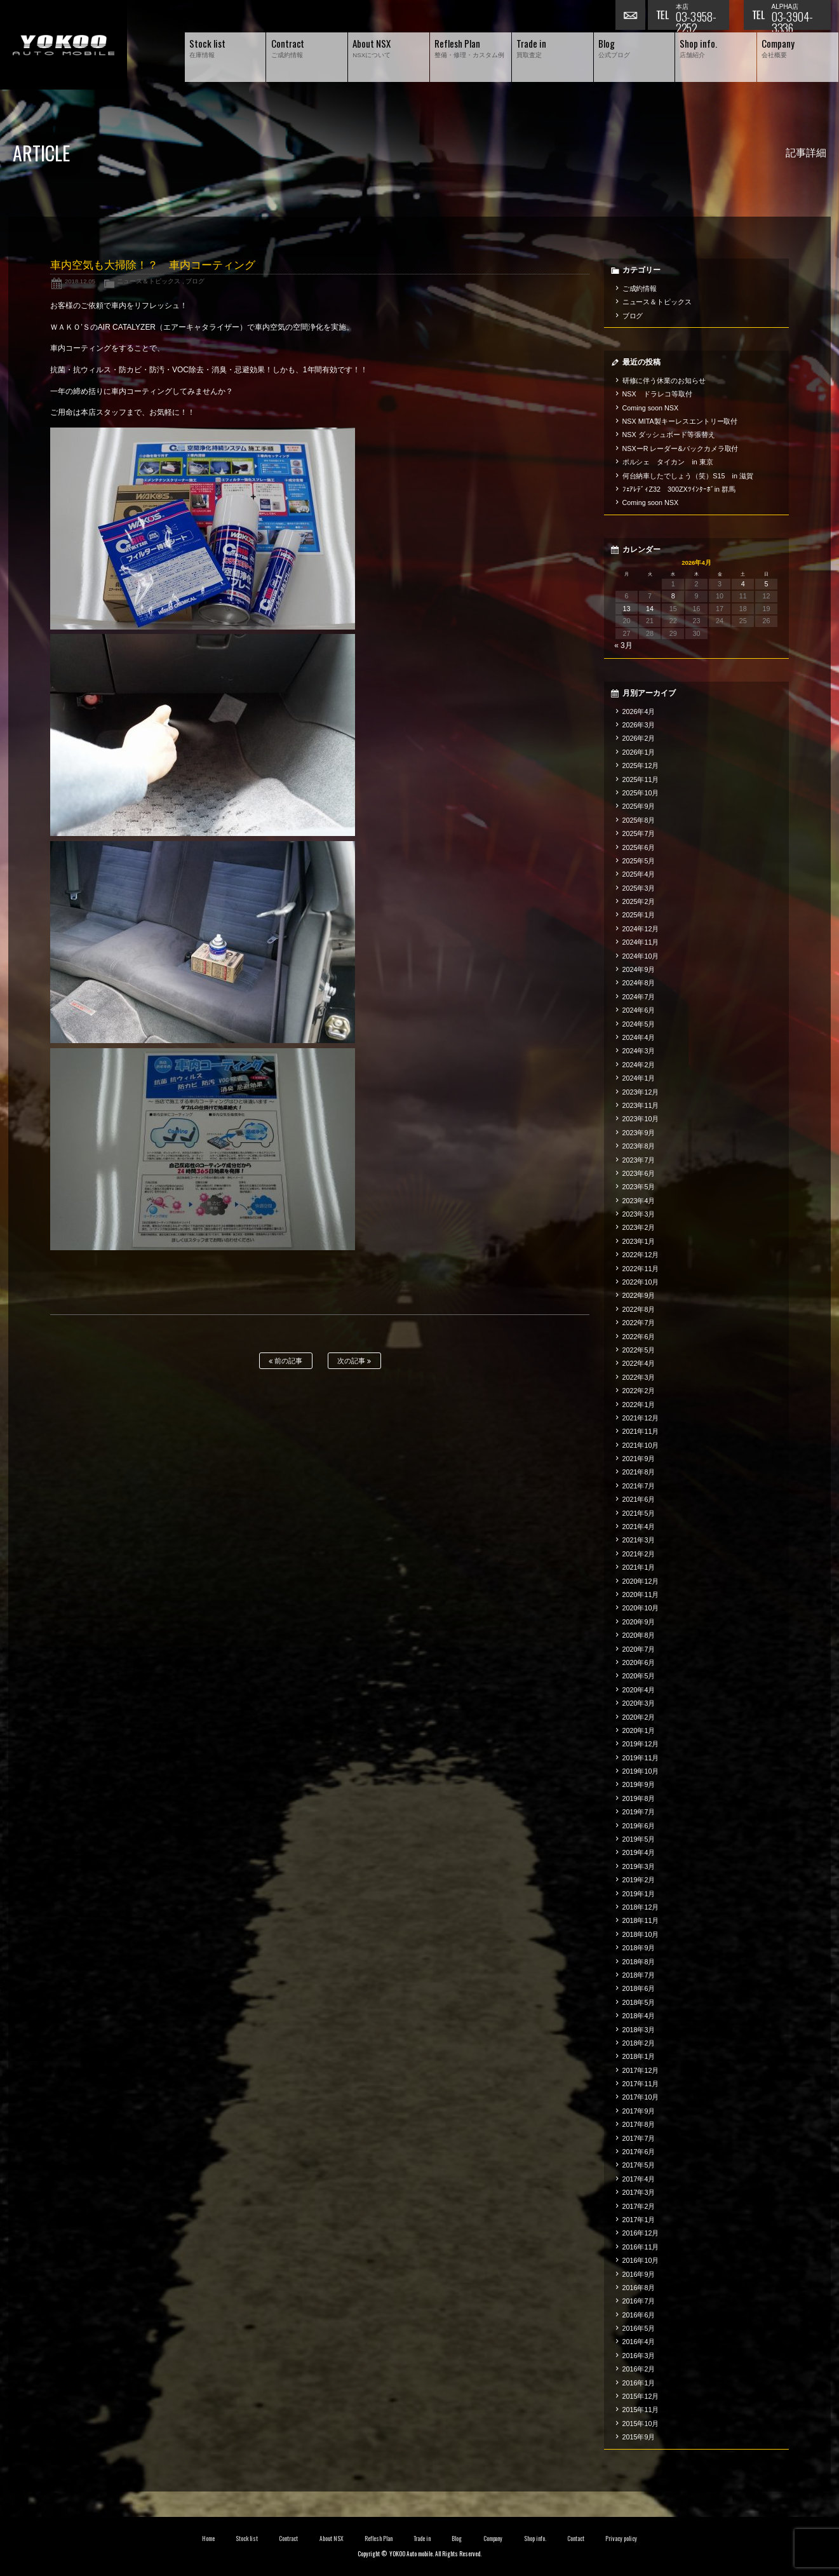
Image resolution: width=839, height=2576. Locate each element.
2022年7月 (638, 1322)
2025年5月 (638, 861)
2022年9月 (638, 1295)
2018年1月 (638, 2056)
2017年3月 (638, 2192)
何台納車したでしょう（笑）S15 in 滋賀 (687, 476)
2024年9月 (638, 969)
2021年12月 (640, 1418)
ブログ (195, 281)
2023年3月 (638, 1214)
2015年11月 (640, 2409)
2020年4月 (638, 1690)
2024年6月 (638, 1010)
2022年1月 (638, 1404)
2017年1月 (638, 2219)
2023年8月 (638, 1146)
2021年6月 (638, 1499)
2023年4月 (638, 1200)
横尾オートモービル (63, 45)
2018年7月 (638, 1975)
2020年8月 (638, 1635)
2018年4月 (638, 2016)
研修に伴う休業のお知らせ (664, 380)
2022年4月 (638, 1363)
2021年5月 (638, 1513)
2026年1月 (638, 752)
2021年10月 (640, 1445)
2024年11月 (640, 942)
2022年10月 (640, 1282)
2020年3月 (638, 1703)
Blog (457, 2538)
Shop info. (535, 2538)
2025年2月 (638, 901)
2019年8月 (638, 1798)
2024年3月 (638, 1051)
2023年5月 (638, 1186)
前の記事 (285, 1361)
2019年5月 (638, 1839)
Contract (288, 2538)
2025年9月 (638, 806)
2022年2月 (638, 1390)
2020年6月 (638, 1662)
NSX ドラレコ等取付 (657, 394)
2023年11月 (640, 1105)
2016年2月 (638, 2369)
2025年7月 (638, 833)
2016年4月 (638, 2341)
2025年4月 (638, 874)
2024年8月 (638, 983)
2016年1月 (638, 2383)
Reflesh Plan (379, 2538)
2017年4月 (638, 2179)
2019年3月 (638, 1866)
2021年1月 (638, 1567)
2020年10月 (640, 1608)
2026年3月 (638, 725)
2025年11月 (640, 779)
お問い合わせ (631, 16)
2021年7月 (638, 1486)
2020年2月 (638, 1717)
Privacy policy (621, 2538)
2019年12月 (640, 1744)
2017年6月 (638, 2151)
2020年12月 (640, 1581)
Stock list (247, 2538)
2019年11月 (640, 1758)
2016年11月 (640, 2247)
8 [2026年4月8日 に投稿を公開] (673, 596)
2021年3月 (638, 1540)
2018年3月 (638, 2029)
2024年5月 (638, 1024)
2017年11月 (640, 2083)
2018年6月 (638, 1988)
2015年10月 (640, 2423)
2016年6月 (638, 2315)
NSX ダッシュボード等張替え (668, 434)
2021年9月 (638, 1458)
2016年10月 (640, 2260)
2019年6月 (638, 1826)
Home (208, 2538)
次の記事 (354, 1361)
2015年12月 (640, 2396)
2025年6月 (638, 847)
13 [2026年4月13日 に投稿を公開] (626, 608)
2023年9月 (638, 1132)
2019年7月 (638, 1812)
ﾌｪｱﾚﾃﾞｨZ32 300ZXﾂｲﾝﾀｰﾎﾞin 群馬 (679, 489)
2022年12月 (640, 1254)
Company (493, 2538)
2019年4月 (638, 1852)
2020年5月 (638, 1676)
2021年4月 (638, 1526)
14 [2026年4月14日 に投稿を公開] (650, 608)
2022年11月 (640, 1268)
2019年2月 (638, 1880)
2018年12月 (640, 1907)
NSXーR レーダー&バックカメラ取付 (680, 448)
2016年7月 (638, 2301)
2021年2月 (638, 1554)
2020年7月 (638, 1649)
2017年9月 (638, 2111)
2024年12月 (640, 929)
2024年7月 (638, 997)
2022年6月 (638, 1336)
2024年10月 (640, 956)
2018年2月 (638, 2043)
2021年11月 (640, 1431)
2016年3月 (638, 2355)
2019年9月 (638, 1784)
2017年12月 (640, 2070)
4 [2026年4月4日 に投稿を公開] (743, 584)
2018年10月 (640, 1934)
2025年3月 (638, 888)
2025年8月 (638, 820)
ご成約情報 (639, 288)
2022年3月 (638, 1377)
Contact (575, 2538)
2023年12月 (640, 1092)
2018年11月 (640, 1920)
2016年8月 (638, 2287)
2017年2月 (638, 2206)
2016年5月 (638, 2328)
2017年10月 (640, 2097)
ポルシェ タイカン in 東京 (667, 462)
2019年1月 (638, 1894)
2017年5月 (638, 2165)
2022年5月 (638, 1350)
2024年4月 (638, 1037)
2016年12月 (640, 2233)
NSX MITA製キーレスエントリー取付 (680, 421)
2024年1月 (638, 1078)
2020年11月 (640, 1594)
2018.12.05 (80, 281)
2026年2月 (638, 738)
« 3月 (623, 645)
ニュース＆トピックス (148, 281)
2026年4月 (638, 711)
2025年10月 (640, 793)
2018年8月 (638, 1962)
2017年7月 (638, 2138)
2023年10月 (640, 1119)
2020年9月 (638, 1622)
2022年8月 (638, 1309)
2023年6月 (638, 1173)
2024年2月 (638, 1065)
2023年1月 (638, 1241)
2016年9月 (638, 2274)
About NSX (331, 2538)
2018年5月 (638, 2002)
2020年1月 (638, 1730)
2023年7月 (638, 1160)
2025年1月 (638, 915)
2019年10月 (640, 1771)
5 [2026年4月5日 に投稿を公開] (766, 584)
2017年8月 (638, 2124)
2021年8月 (638, 1472)
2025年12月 (640, 765)
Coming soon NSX (650, 408)
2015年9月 (638, 2437)
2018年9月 (638, 1948)
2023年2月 (638, 1227)
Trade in (422, 2538)
